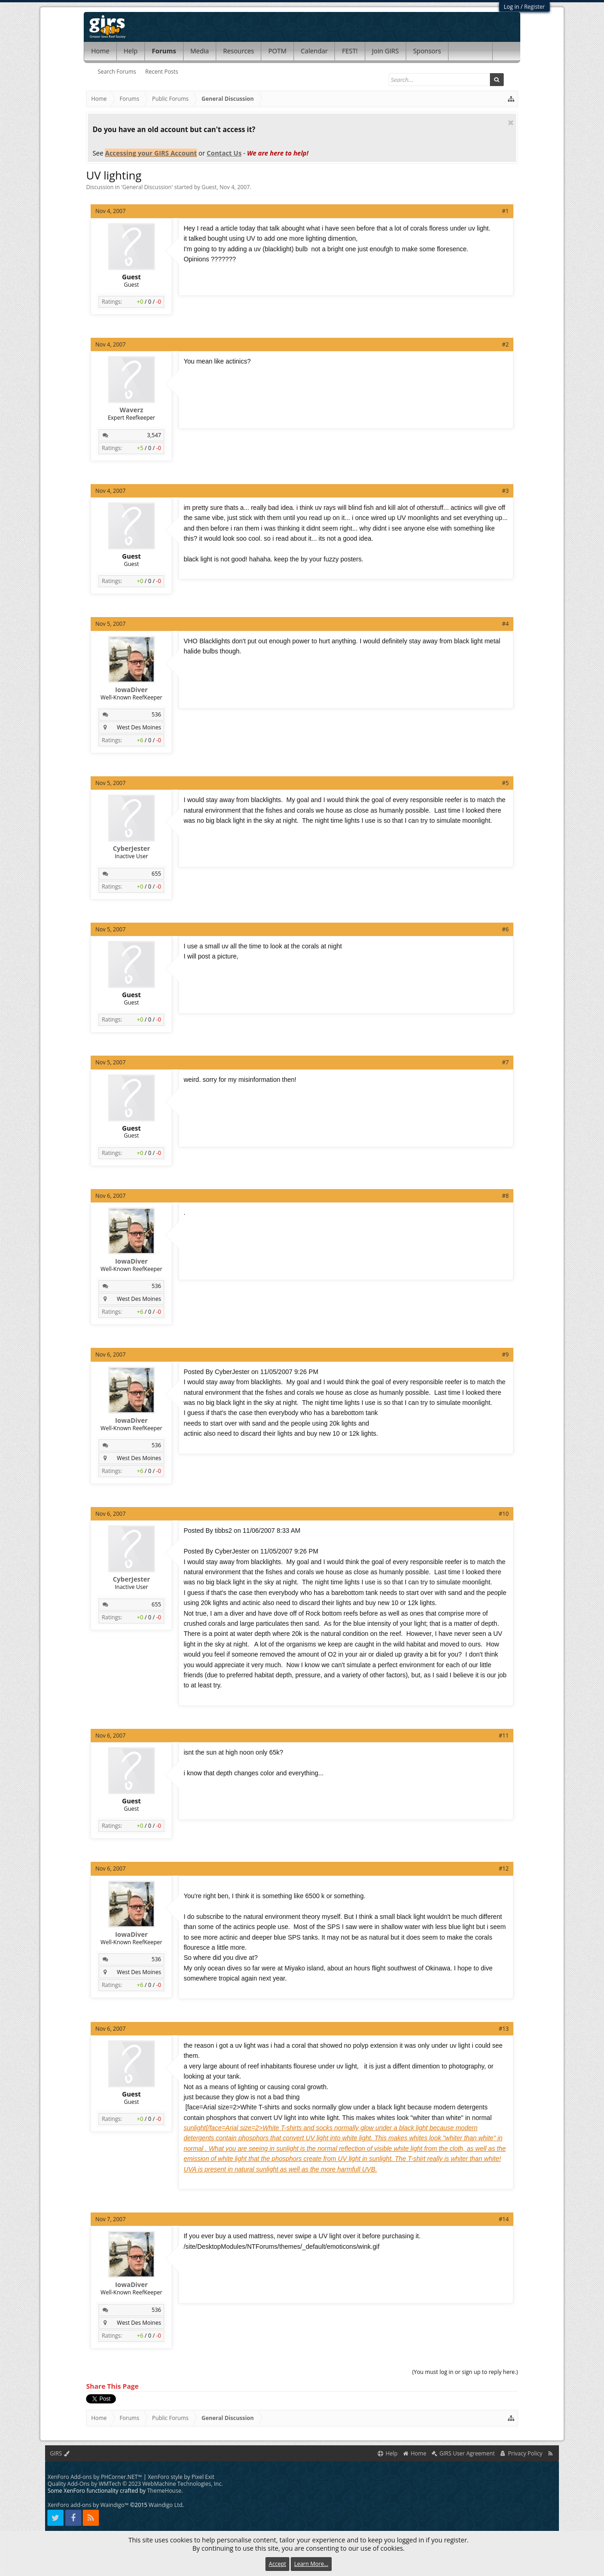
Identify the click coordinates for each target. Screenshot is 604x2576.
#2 (505, 344)
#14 (503, 2219)
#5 (505, 783)
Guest (209, 187)
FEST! (349, 50)
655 (156, 874)
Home (100, 50)
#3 (505, 491)
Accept (277, 2564)
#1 (505, 211)
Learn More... (311, 2564)
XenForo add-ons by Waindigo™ (87, 2505)
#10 (503, 1514)
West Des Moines (139, 727)
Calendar (314, 50)
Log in (511, 7)
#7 (505, 1062)
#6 (505, 929)
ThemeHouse (164, 2491)
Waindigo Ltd (165, 2505)
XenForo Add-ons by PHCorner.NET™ (94, 2477)
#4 (505, 624)
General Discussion (147, 187)
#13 (503, 2029)
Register (534, 7)
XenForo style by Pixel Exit (181, 2477)
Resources (238, 50)
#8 (505, 1196)
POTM (277, 50)
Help (131, 50)
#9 (505, 1354)
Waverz (131, 410)
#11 (503, 1735)
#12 (503, 1868)
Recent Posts (161, 71)
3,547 (154, 435)
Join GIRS (385, 50)
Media (199, 50)
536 (156, 714)
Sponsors (427, 50)
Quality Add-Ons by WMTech (135, 2484)
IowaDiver (131, 690)
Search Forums (117, 71)
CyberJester (131, 848)
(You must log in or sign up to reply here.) (465, 2372)
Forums (164, 50)
